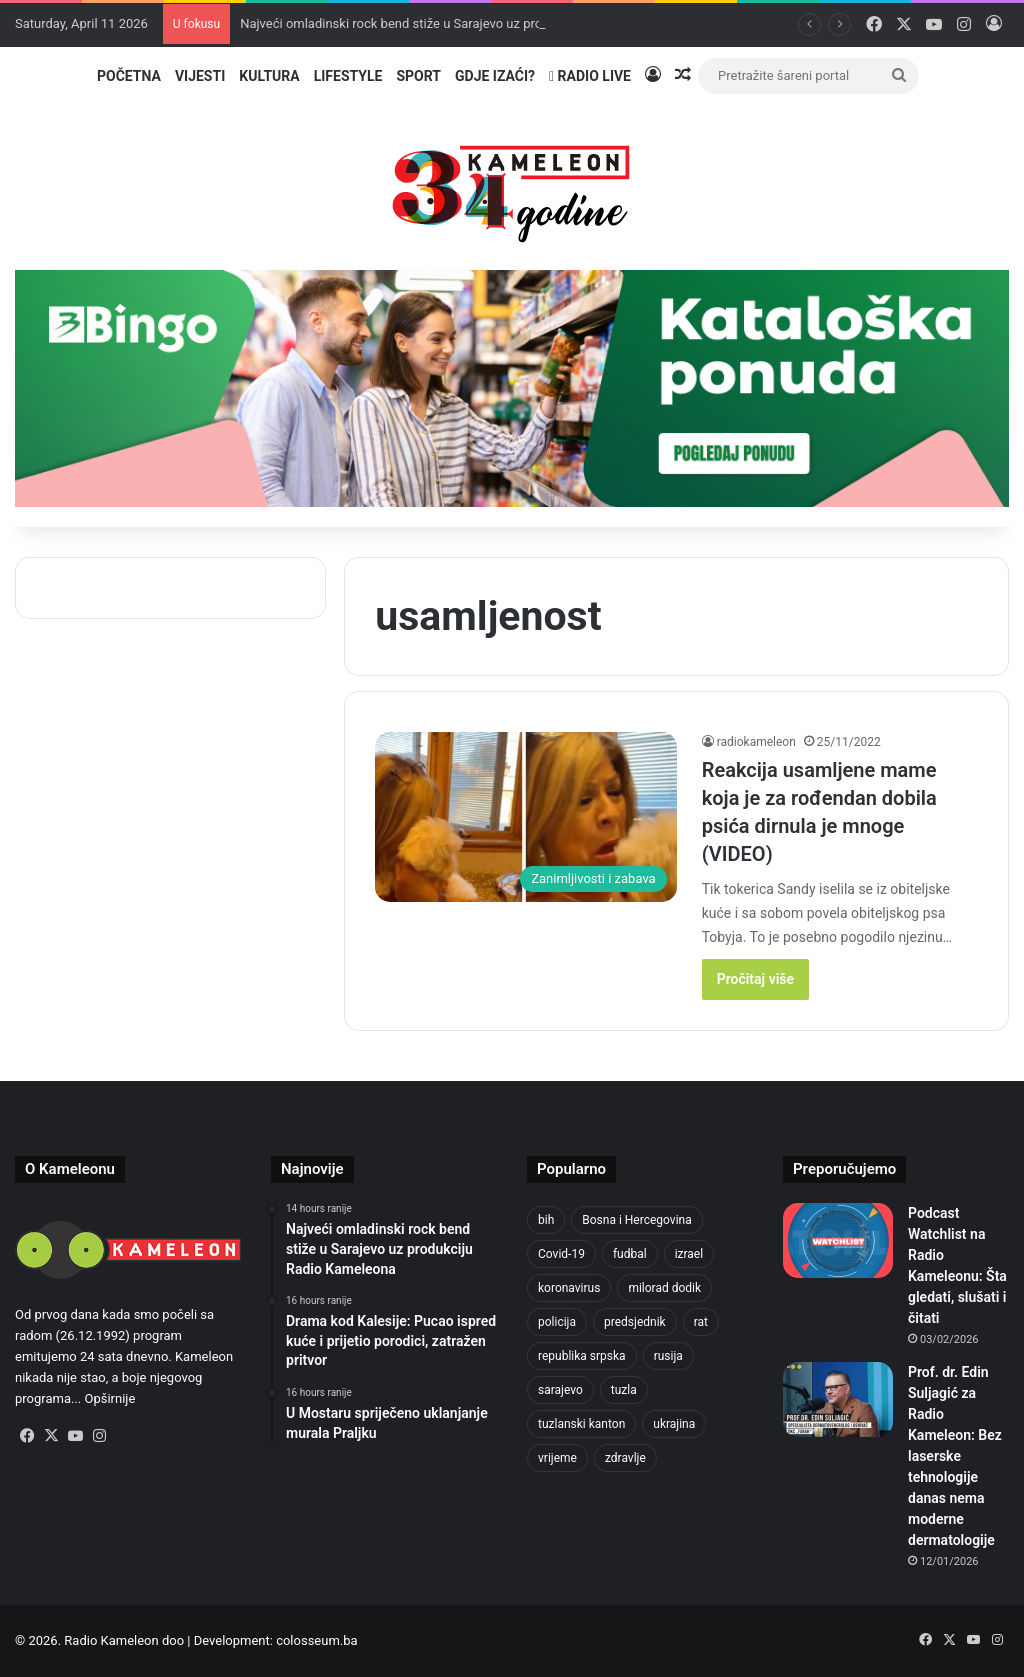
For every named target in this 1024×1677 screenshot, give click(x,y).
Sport (418, 76)
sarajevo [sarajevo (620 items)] (560, 1390)
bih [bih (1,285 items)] (546, 1220)
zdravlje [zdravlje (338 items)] (625, 1458)
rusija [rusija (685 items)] (668, 1356)
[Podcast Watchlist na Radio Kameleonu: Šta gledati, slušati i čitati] (838, 1240)
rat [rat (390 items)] (701, 1322)
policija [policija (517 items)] (557, 1322)
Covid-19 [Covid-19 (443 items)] (561, 1254)
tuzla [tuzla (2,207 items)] (624, 1390)
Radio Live (590, 76)
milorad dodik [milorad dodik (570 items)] (664, 1288)
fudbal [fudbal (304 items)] (630, 1254)
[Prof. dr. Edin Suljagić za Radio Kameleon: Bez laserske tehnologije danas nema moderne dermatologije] (838, 1399)
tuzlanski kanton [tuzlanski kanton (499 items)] (581, 1424)
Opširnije (110, 1398)
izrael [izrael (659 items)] (689, 1254)
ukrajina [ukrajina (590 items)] (674, 1424)
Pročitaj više (755, 979)
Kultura (269, 76)
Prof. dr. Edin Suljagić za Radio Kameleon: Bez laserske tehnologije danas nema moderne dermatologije (955, 1456)
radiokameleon (756, 742)
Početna (129, 76)
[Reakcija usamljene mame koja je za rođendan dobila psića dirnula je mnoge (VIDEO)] (525, 817)
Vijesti (200, 76)
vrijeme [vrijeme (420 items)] (557, 1458)
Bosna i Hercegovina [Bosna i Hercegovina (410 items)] (636, 1220)
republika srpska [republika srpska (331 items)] (582, 1356)
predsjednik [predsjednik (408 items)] (635, 1322)
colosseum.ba (316, 1640)
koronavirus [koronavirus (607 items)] (569, 1288)
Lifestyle (348, 76)
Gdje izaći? (495, 76)
